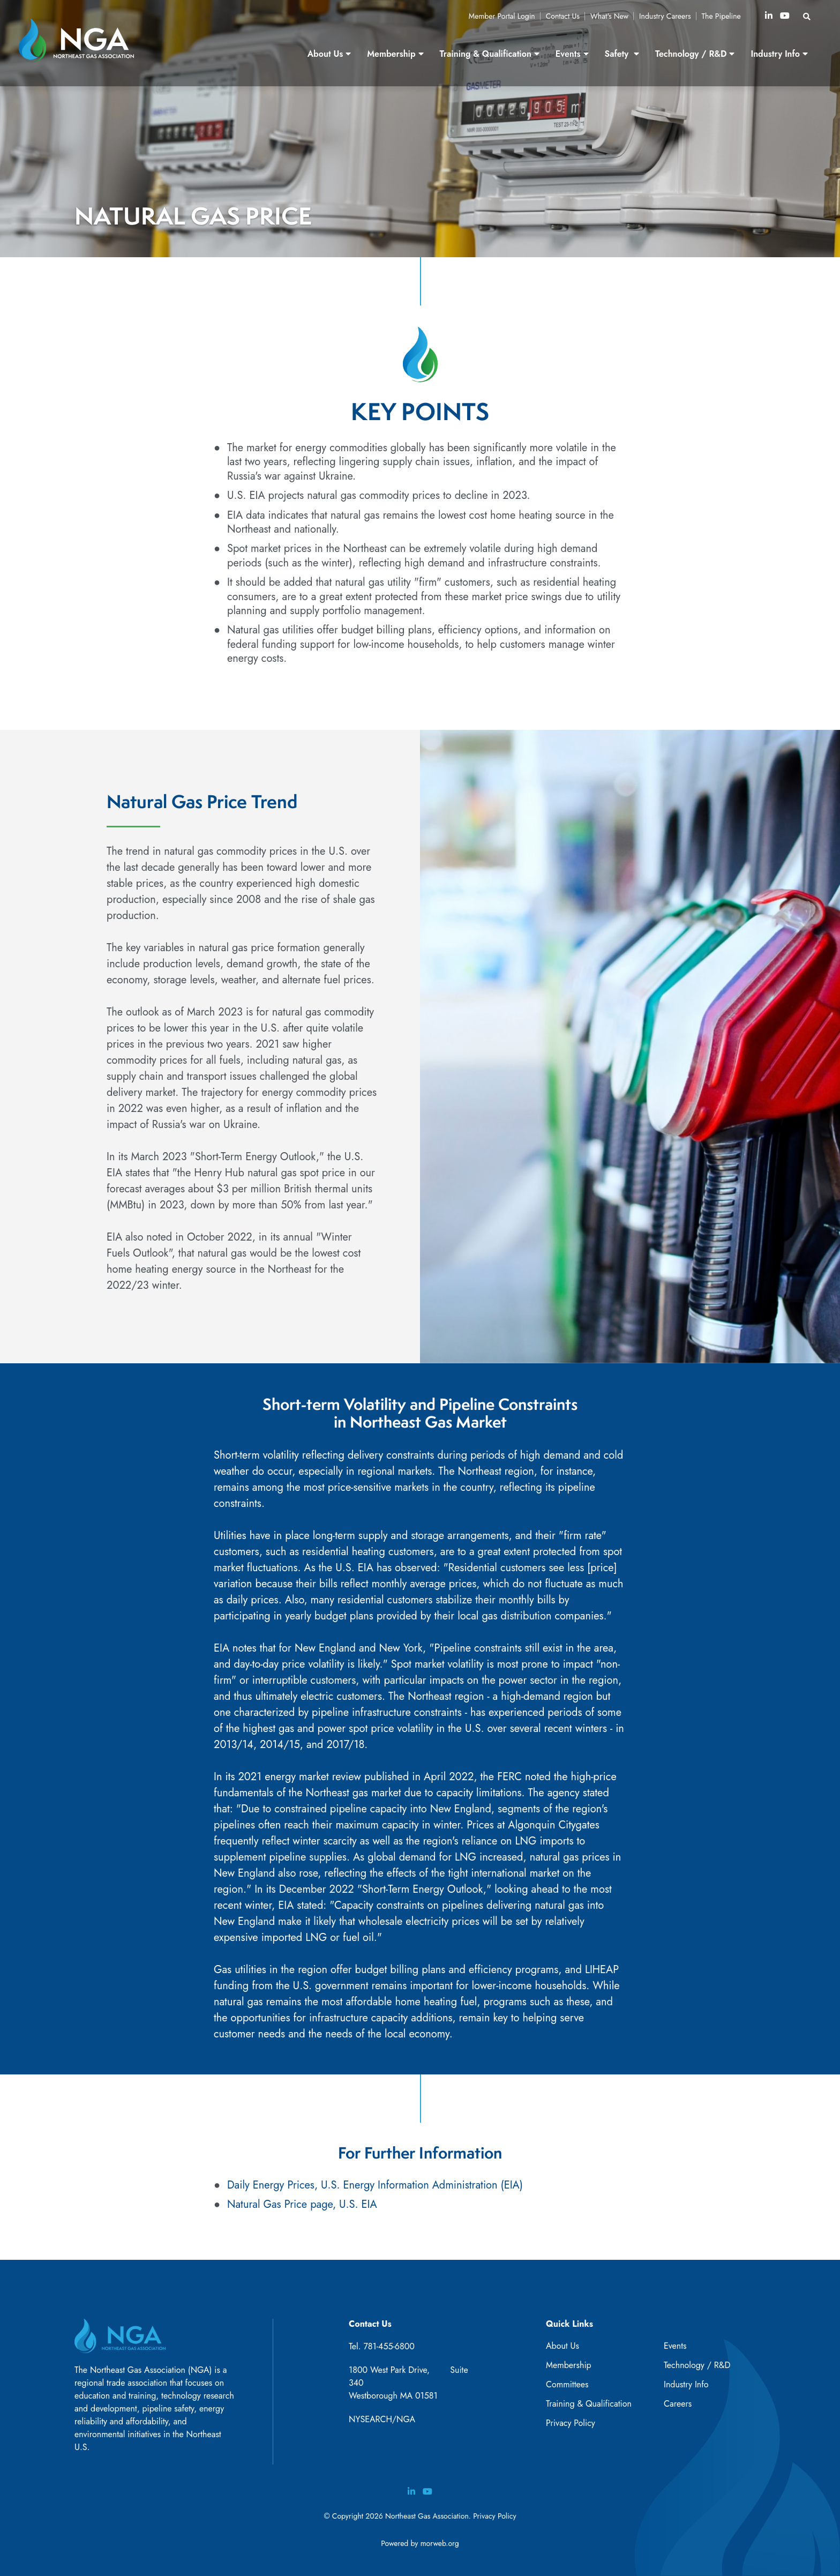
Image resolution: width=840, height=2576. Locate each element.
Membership (568, 2365)
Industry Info (686, 2384)
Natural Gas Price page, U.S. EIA (302, 2204)
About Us (562, 2346)
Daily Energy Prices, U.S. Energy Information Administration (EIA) (375, 2185)
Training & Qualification (589, 2404)
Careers (678, 2404)
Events (675, 2346)
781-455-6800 (389, 2346)
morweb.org (440, 2543)
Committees (567, 2384)
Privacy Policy (570, 2423)
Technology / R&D (697, 2365)
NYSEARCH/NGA (382, 2419)
